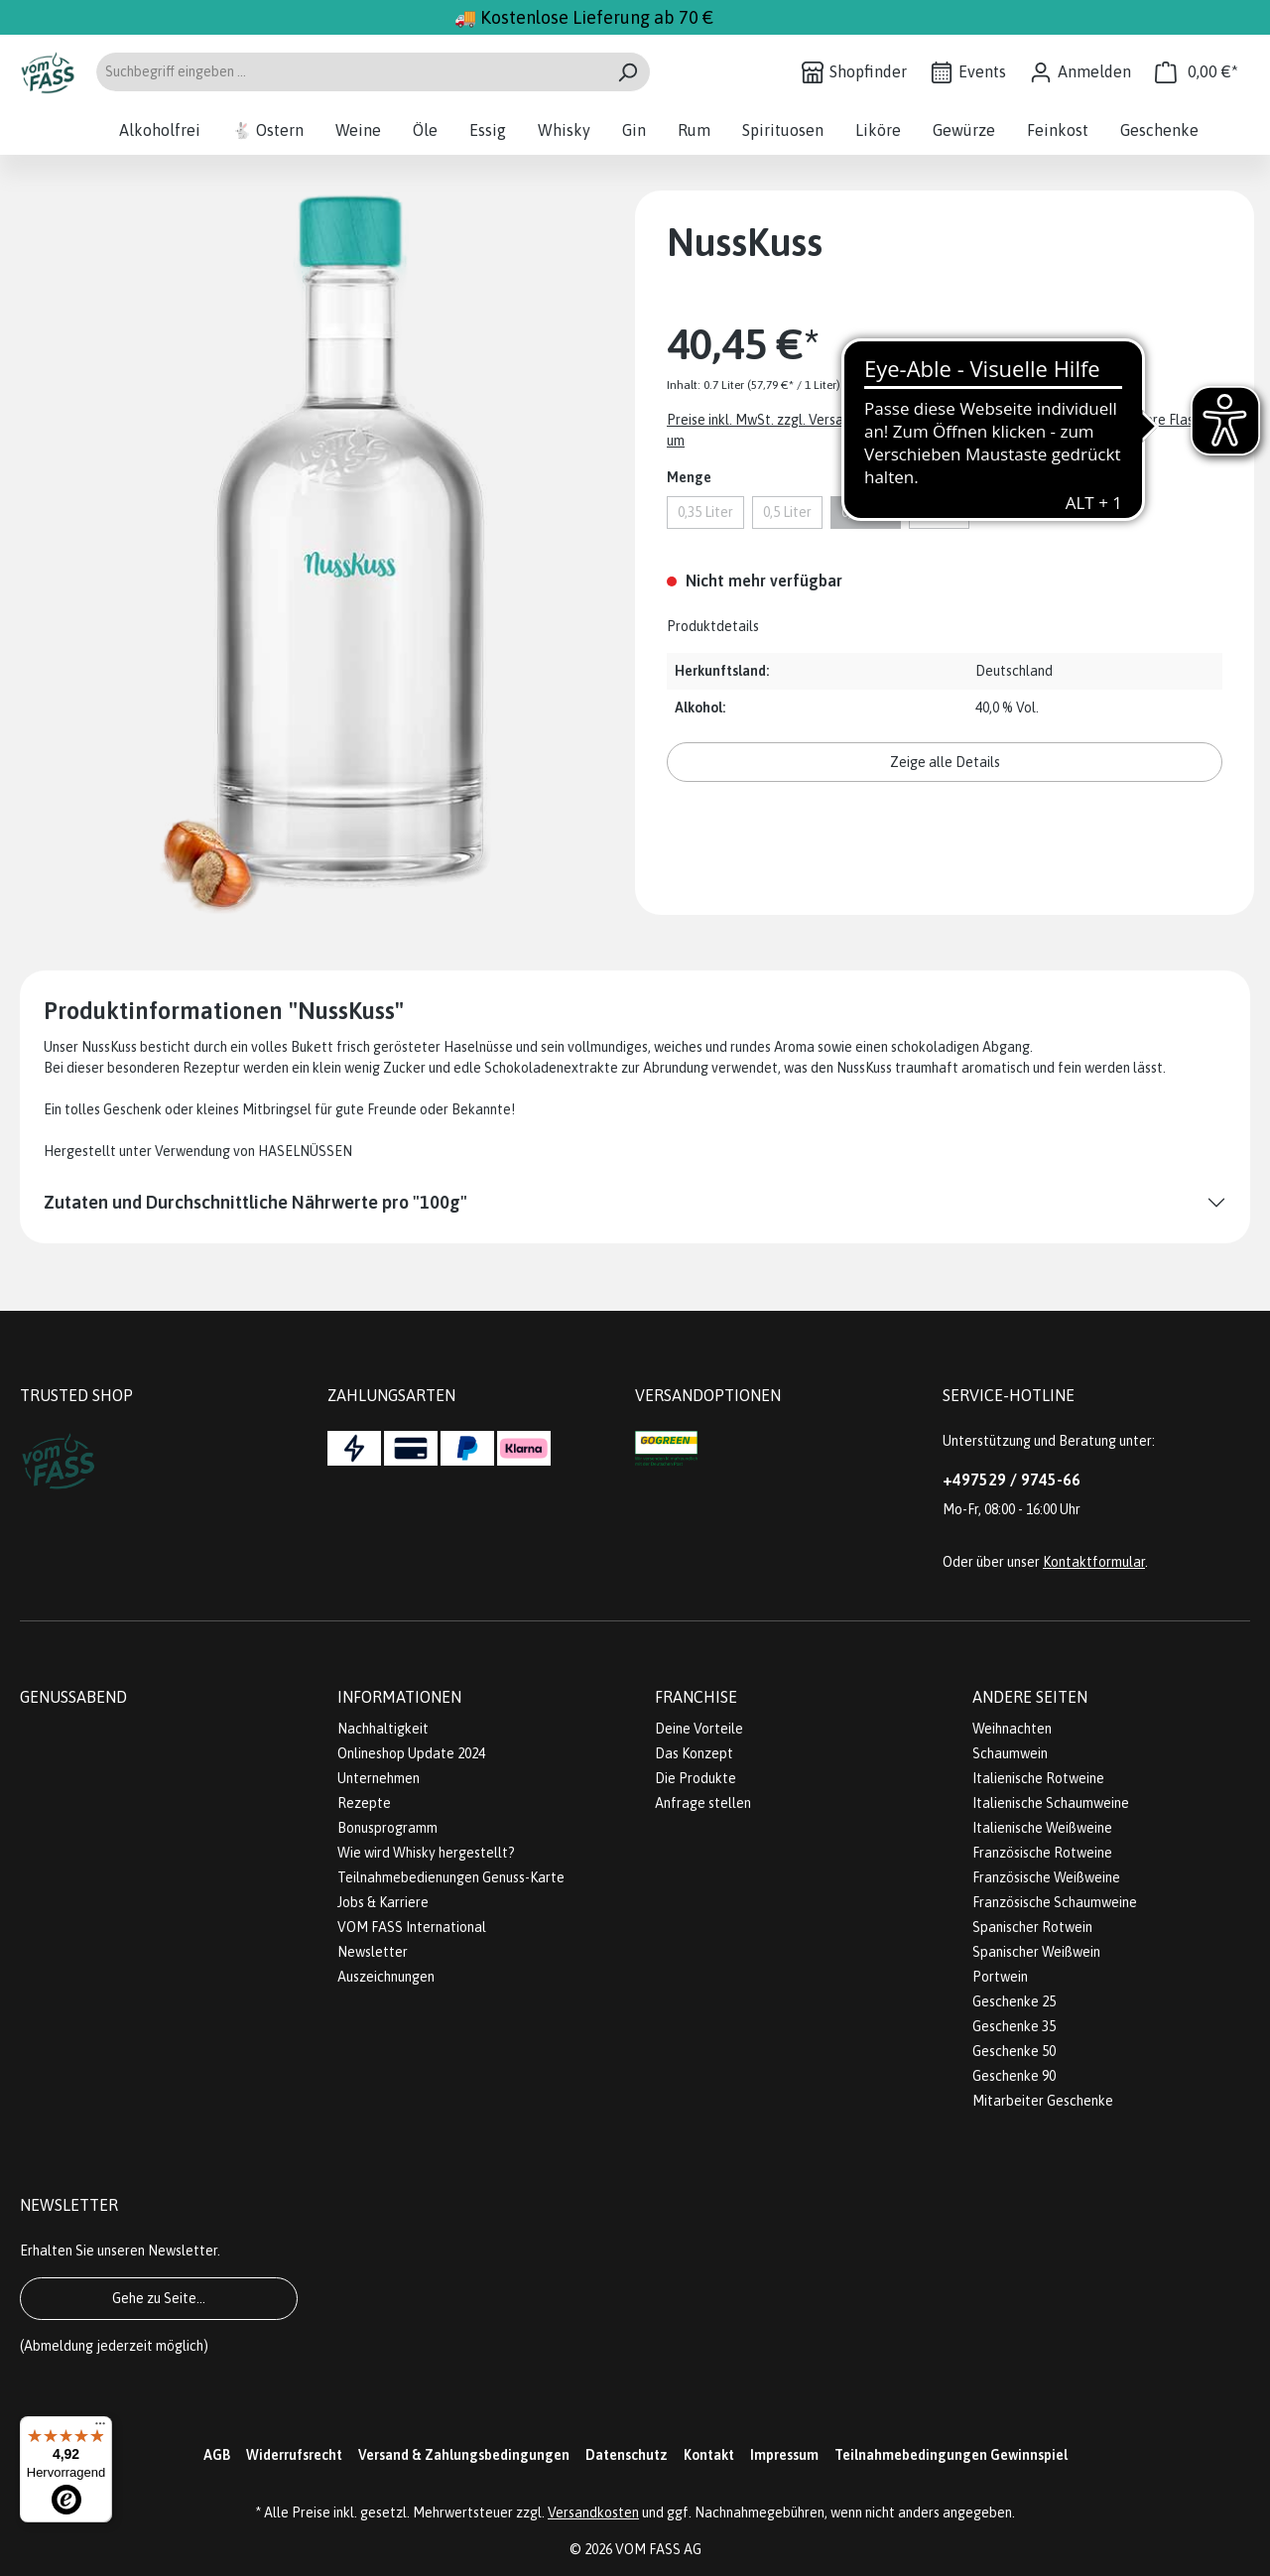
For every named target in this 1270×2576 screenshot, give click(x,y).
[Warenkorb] (1196, 72)
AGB (216, 2455)
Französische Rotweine (1042, 1853)
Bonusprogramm (387, 1828)
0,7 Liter (865, 512)
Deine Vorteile (699, 1729)
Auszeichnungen (386, 1977)
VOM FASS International (411, 1927)
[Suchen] (627, 72)
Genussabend (73, 1697)
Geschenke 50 (1014, 2051)
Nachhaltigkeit (383, 1729)
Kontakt (709, 2455)
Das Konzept (694, 1753)
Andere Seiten (1029, 1697)
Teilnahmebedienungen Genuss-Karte (451, 1877)
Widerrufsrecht (294, 2455)
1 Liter (939, 512)
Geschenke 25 (1014, 2001)
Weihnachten (1012, 1729)
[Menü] (100, 2428)
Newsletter (372, 1952)
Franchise (696, 1697)
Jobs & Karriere (383, 1902)
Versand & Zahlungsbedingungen (464, 2455)
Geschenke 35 (1014, 2026)
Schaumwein (1010, 1753)
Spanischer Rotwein (1032, 1927)
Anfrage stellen (703, 1803)
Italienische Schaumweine (1050, 1803)
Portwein (1000, 1977)
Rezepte (364, 1803)
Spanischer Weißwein (1036, 1952)
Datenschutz (626, 2455)
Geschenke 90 (1014, 2076)
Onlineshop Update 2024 (411, 1753)
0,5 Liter (787, 512)
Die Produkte (695, 1778)
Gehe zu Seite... (158, 2298)
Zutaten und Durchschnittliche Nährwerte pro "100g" (255, 1202)
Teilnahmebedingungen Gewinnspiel (951, 2455)
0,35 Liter (705, 512)
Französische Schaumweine (1054, 1902)
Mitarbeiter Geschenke (1042, 2101)
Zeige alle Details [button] (945, 762)
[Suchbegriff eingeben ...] (350, 72)
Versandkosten (593, 2512)
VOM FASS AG (658, 2549)
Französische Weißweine (1046, 1877)
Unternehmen (378, 1778)
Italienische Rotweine (1038, 1778)
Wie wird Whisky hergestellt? (426, 1853)
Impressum (784, 2455)
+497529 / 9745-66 (1011, 1479)
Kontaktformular (1094, 1562)
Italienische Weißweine (1042, 1828)
